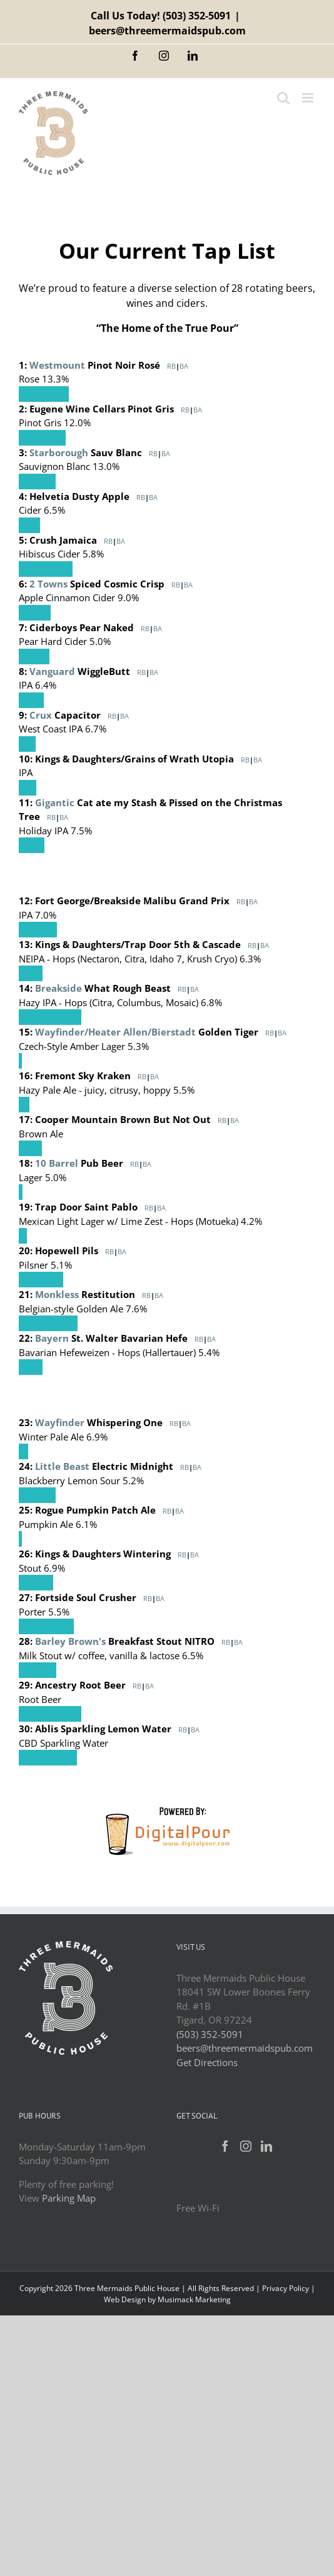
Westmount (57, 365)
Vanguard (52, 671)
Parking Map (69, 2198)
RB (171, 366)
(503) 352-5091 (197, 15)
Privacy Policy (285, 2288)
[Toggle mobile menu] (308, 97)
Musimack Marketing (194, 2299)
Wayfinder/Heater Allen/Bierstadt (115, 1032)
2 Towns (48, 583)
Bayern (52, 1338)
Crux (40, 715)
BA (184, 366)
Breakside (58, 988)
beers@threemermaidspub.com (167, 30)
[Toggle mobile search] (283, 97)
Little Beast (62, 1466)
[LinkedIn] (266, 2146)
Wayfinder (59, 1422)
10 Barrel (56, 1163)
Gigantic (54, 802)
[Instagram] (245, 2146)
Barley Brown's (70, 1641)
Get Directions (207, 2062)
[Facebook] (225, 2146)
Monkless (57, 1294)
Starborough (58, 452)
